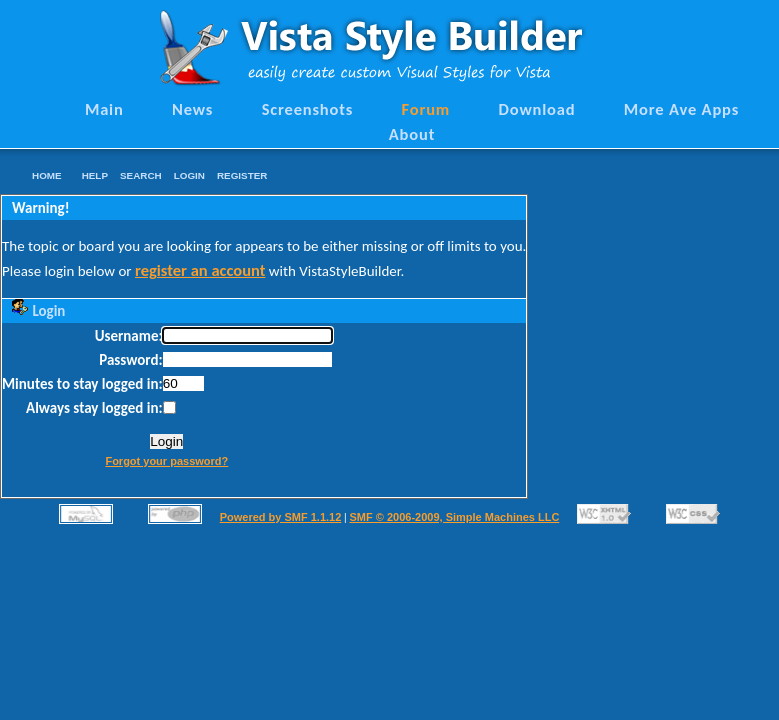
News (192, 109)
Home (47, 175)
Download (537, 109)
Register (242, 175)
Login (189, 175)
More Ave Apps (681, 109)
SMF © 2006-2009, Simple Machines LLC (454, 517)
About (412, 134)
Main (104, 109)
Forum (426, 109)
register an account (200, 270)
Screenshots (308, 109)
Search (141, 175)
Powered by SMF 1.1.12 (281, 517)
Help (95, 175)
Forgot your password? (166, 461)
